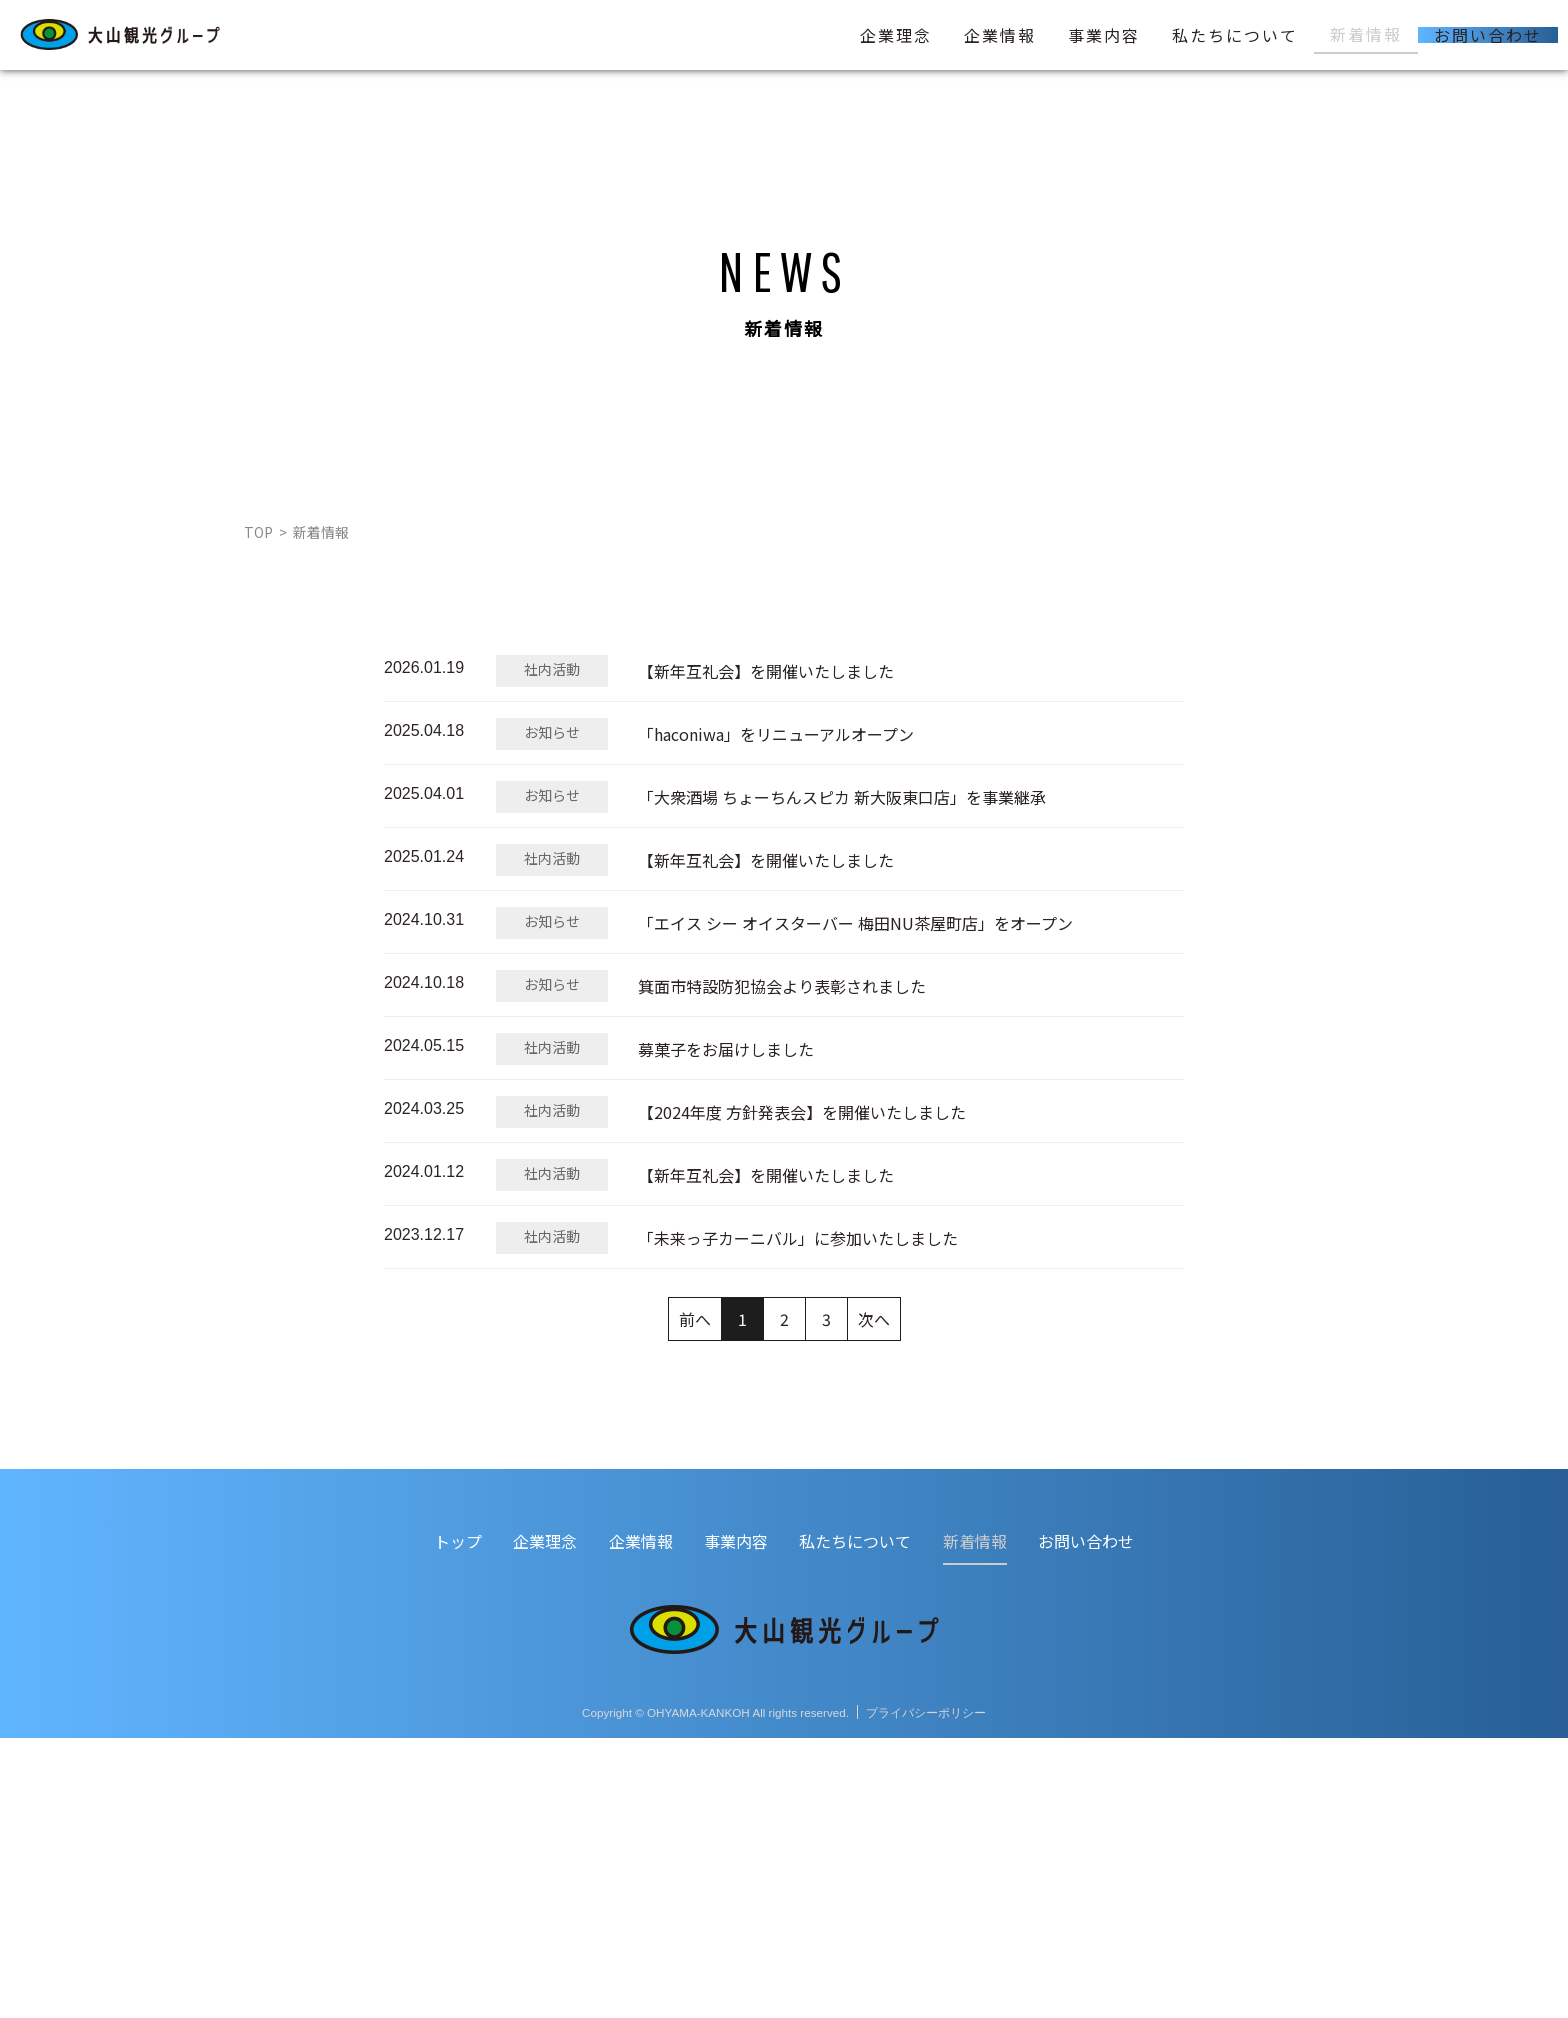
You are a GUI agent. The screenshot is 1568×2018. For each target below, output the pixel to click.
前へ (695, 1599)
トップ (458, 1821)
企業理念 (896, 35)
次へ (874, 1599)
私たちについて (1235, 35)
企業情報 (1000, 35)
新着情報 (1366, 34)
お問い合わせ (1488, 35)
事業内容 (1104, 35)
